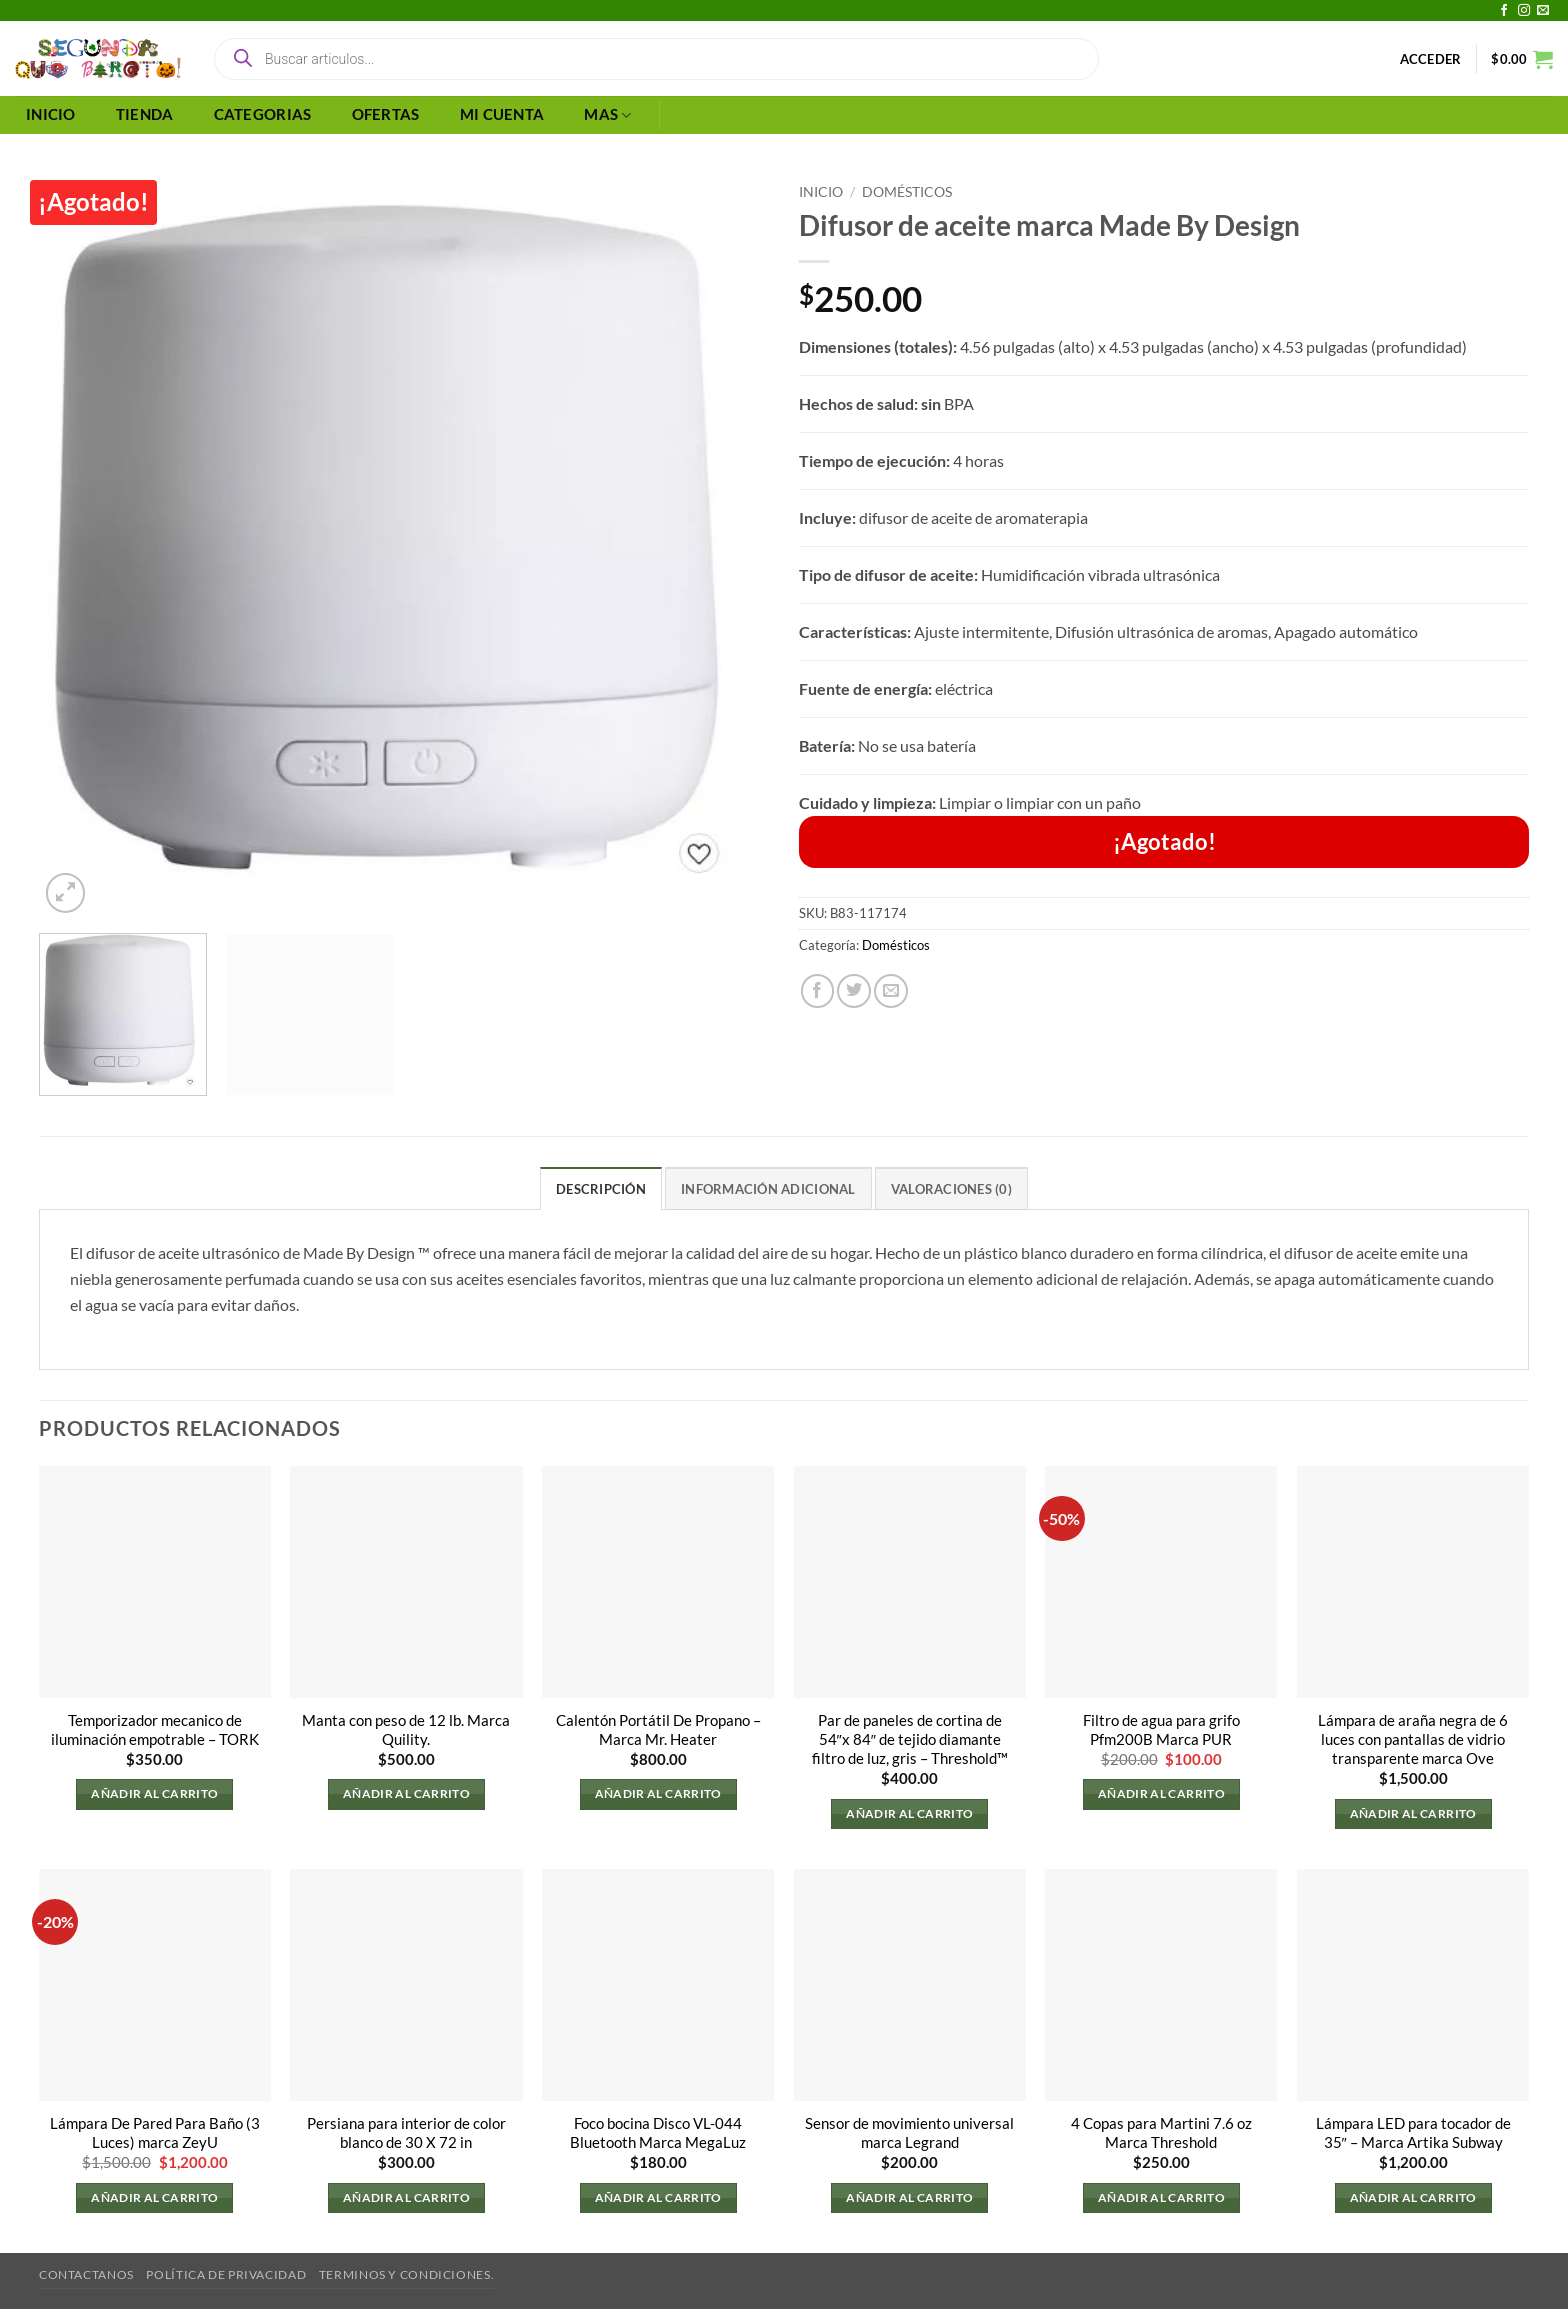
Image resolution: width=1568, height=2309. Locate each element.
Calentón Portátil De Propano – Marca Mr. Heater (658, 1730)
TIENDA (145, 114)
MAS (607, 115)
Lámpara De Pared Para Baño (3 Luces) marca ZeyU (155, 2133)
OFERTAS (386, 114)
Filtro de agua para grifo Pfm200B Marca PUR (1161, 1730)
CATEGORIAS (263, 114)
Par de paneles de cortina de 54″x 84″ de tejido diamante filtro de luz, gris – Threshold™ (910, 1739)
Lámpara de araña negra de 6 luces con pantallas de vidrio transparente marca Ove (1413, 1739)
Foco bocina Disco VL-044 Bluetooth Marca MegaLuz (658, 2133)
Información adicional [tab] (768, 1189)
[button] (1431, 59)
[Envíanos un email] (1543, 11)
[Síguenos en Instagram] (1524, 11)
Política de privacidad (226, 2274)
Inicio (821, 191)
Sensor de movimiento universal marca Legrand (909, 2133)
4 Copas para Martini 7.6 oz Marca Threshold (1161, 2133)
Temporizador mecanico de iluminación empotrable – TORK (155, 1730)
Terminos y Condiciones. (406, 2274)
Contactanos (86, 2274)
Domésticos (907, 191)
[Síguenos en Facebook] (1504, 11)
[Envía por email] (891, 991)
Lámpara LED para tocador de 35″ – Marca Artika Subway (1413, 2133)
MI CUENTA (502, 114)
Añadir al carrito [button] (154, 1794)
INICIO (51, 114)
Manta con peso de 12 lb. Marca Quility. (406, 1730)
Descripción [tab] (601, 1189)
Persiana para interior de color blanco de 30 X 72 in (406, 2133)
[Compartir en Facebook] (818, 991)
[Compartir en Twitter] (854, 991)
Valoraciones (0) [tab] (951, 1189)
